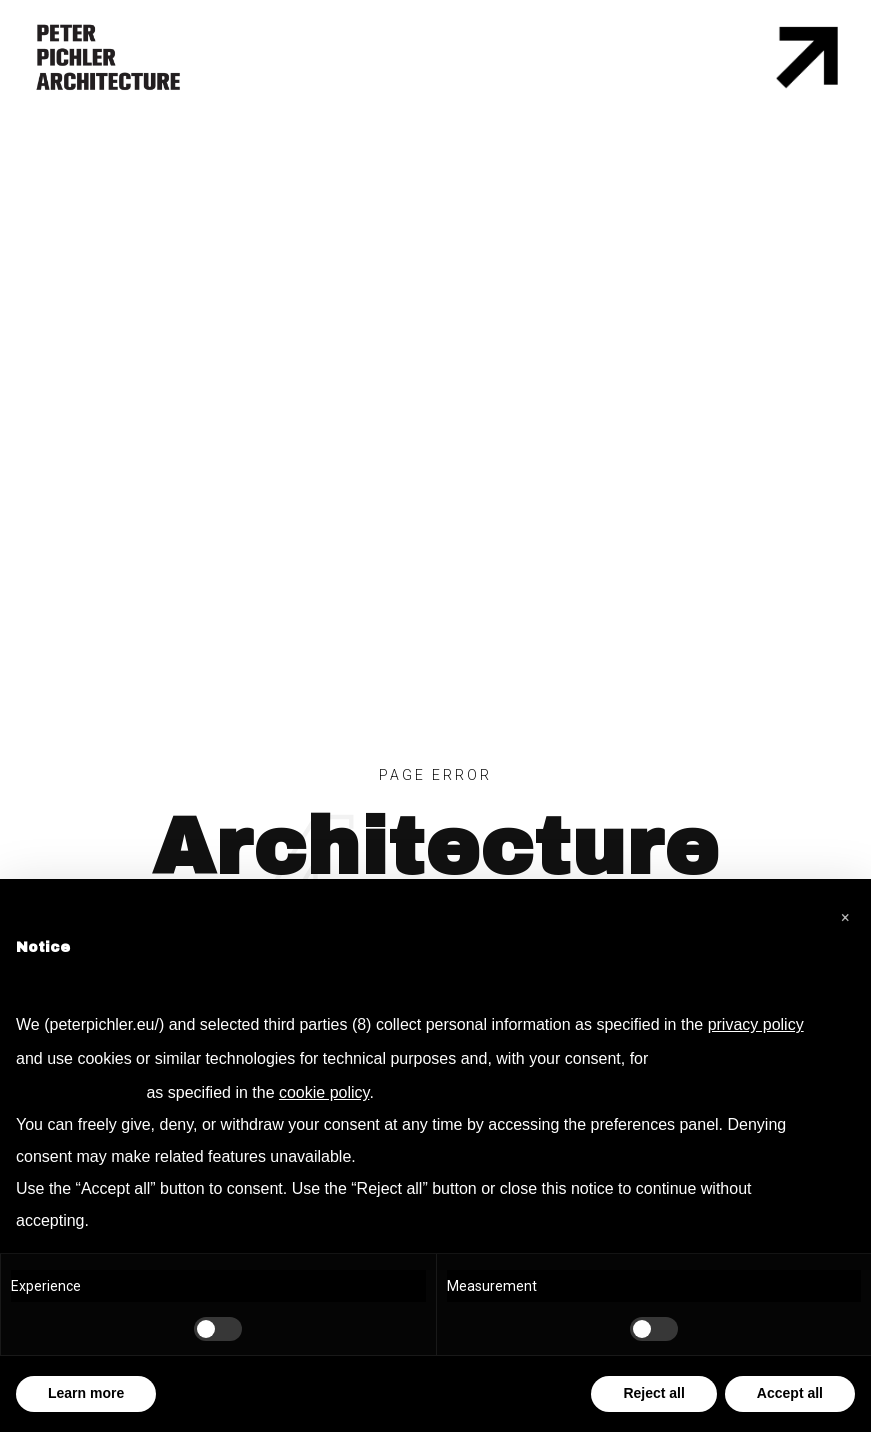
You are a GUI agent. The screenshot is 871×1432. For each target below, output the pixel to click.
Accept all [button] (790, 1393)
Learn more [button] (86, 1393)
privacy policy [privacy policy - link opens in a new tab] (756, 1024)
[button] (845, 911)
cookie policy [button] (324, 1092)
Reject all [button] (653, 1393)
